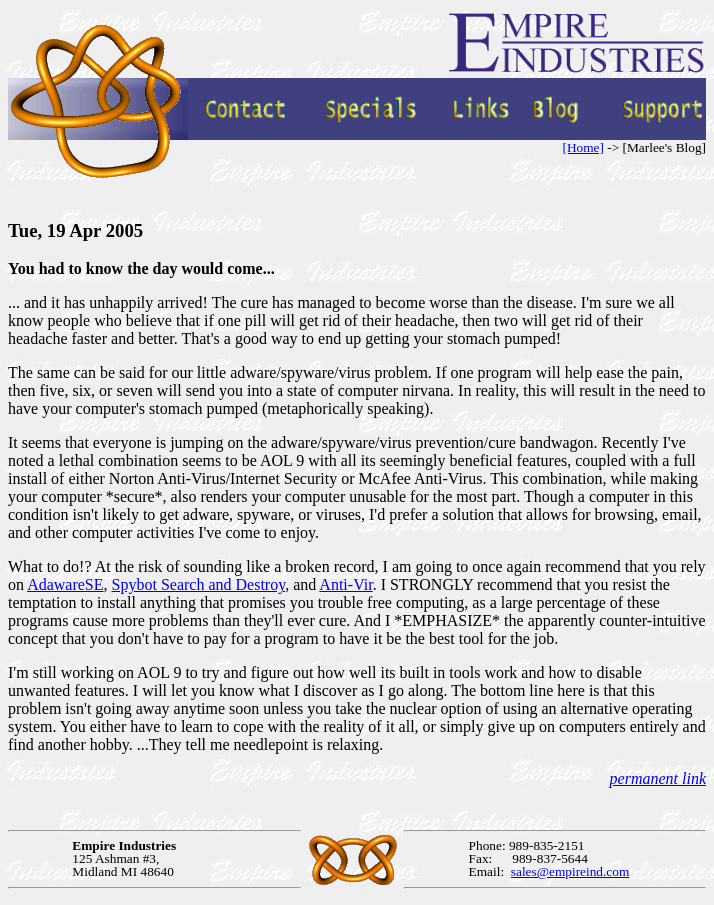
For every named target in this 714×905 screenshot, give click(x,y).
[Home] (582, 147)
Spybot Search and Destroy (199, 584)
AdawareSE (65, 584)
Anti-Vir (345, 584)
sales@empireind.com (570, 871)
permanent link (658, 778)
